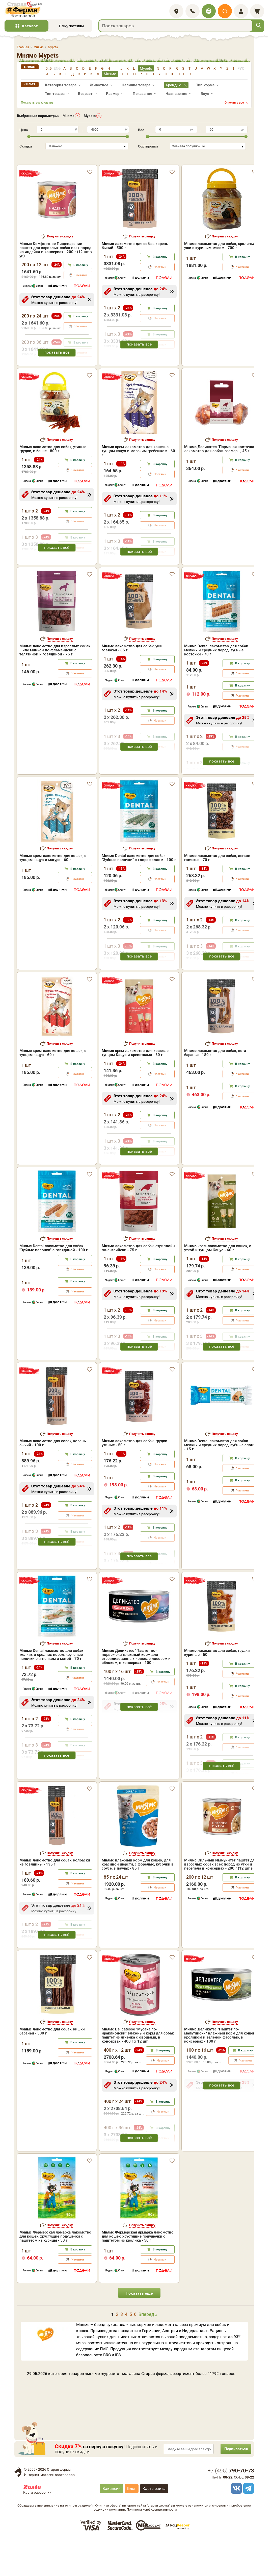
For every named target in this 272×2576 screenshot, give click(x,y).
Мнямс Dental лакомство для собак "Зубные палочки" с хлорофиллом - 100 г (139, 884)
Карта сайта (154, 2514)
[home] (27, 12)
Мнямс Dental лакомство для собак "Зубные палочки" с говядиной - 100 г (53, 1274)
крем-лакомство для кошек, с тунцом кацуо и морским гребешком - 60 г (138, 477)
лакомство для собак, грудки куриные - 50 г (217, 1679)
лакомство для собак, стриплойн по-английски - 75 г (138, 1274)
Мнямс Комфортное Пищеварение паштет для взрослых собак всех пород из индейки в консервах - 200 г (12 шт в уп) (55, 245)
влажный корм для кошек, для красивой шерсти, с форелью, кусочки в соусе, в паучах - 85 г (138, 1890)
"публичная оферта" (106, 2532)
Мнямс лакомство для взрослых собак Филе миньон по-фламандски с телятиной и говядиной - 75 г (54, 676)
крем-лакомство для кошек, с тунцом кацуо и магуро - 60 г (52, 884)
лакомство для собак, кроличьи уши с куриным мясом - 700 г (219, 241)
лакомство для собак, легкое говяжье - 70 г (217, 884)
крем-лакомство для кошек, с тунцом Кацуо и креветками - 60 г (135, 1079)
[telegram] (248, 2514)
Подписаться (233, 2475)
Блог (131, 2514)
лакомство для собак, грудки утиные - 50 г (134, 1469)
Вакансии (111, 2514)
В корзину (80, 260)
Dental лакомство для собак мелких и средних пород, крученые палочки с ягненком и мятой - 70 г (51, 1681)
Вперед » (148, 2340)
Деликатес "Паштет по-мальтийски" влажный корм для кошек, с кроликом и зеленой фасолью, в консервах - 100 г (221, 2061)
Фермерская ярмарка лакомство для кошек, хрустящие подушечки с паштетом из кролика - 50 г (138, 2262)
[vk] (236, 2514)
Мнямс (68, 120)
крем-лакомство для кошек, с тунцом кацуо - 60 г (52, 1079)
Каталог (30, 30)
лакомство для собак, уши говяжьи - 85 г (132, 674)
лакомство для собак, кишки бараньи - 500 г (52, 2057)
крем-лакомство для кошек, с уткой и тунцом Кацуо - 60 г (217, 1274)
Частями (80, 270)
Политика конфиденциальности (152, 2536)
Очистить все (234, 106)
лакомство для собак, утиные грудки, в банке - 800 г (52, 475)
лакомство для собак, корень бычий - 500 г (135, 241)
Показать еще (139, 2319)
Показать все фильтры (37, 106)
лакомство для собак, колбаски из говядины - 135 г (54, 1888)
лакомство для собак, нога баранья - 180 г (215, 1079)
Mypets (90, 120)
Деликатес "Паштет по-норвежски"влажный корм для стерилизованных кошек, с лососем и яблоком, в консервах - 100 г (136, 1683)
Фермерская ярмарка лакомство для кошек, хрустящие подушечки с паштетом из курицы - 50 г (55, 2262)
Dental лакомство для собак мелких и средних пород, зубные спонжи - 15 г (221, 1471)
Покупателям (71, 30)
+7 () (231, 2497)
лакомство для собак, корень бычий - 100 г (52, 1469)
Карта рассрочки (37, 2519)
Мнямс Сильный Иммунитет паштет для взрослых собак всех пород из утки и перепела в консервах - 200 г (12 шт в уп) (221, 1890)
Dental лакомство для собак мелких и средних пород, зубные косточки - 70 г (216, 676)
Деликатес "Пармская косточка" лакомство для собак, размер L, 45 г (219, 475)
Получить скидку (60, 232)
